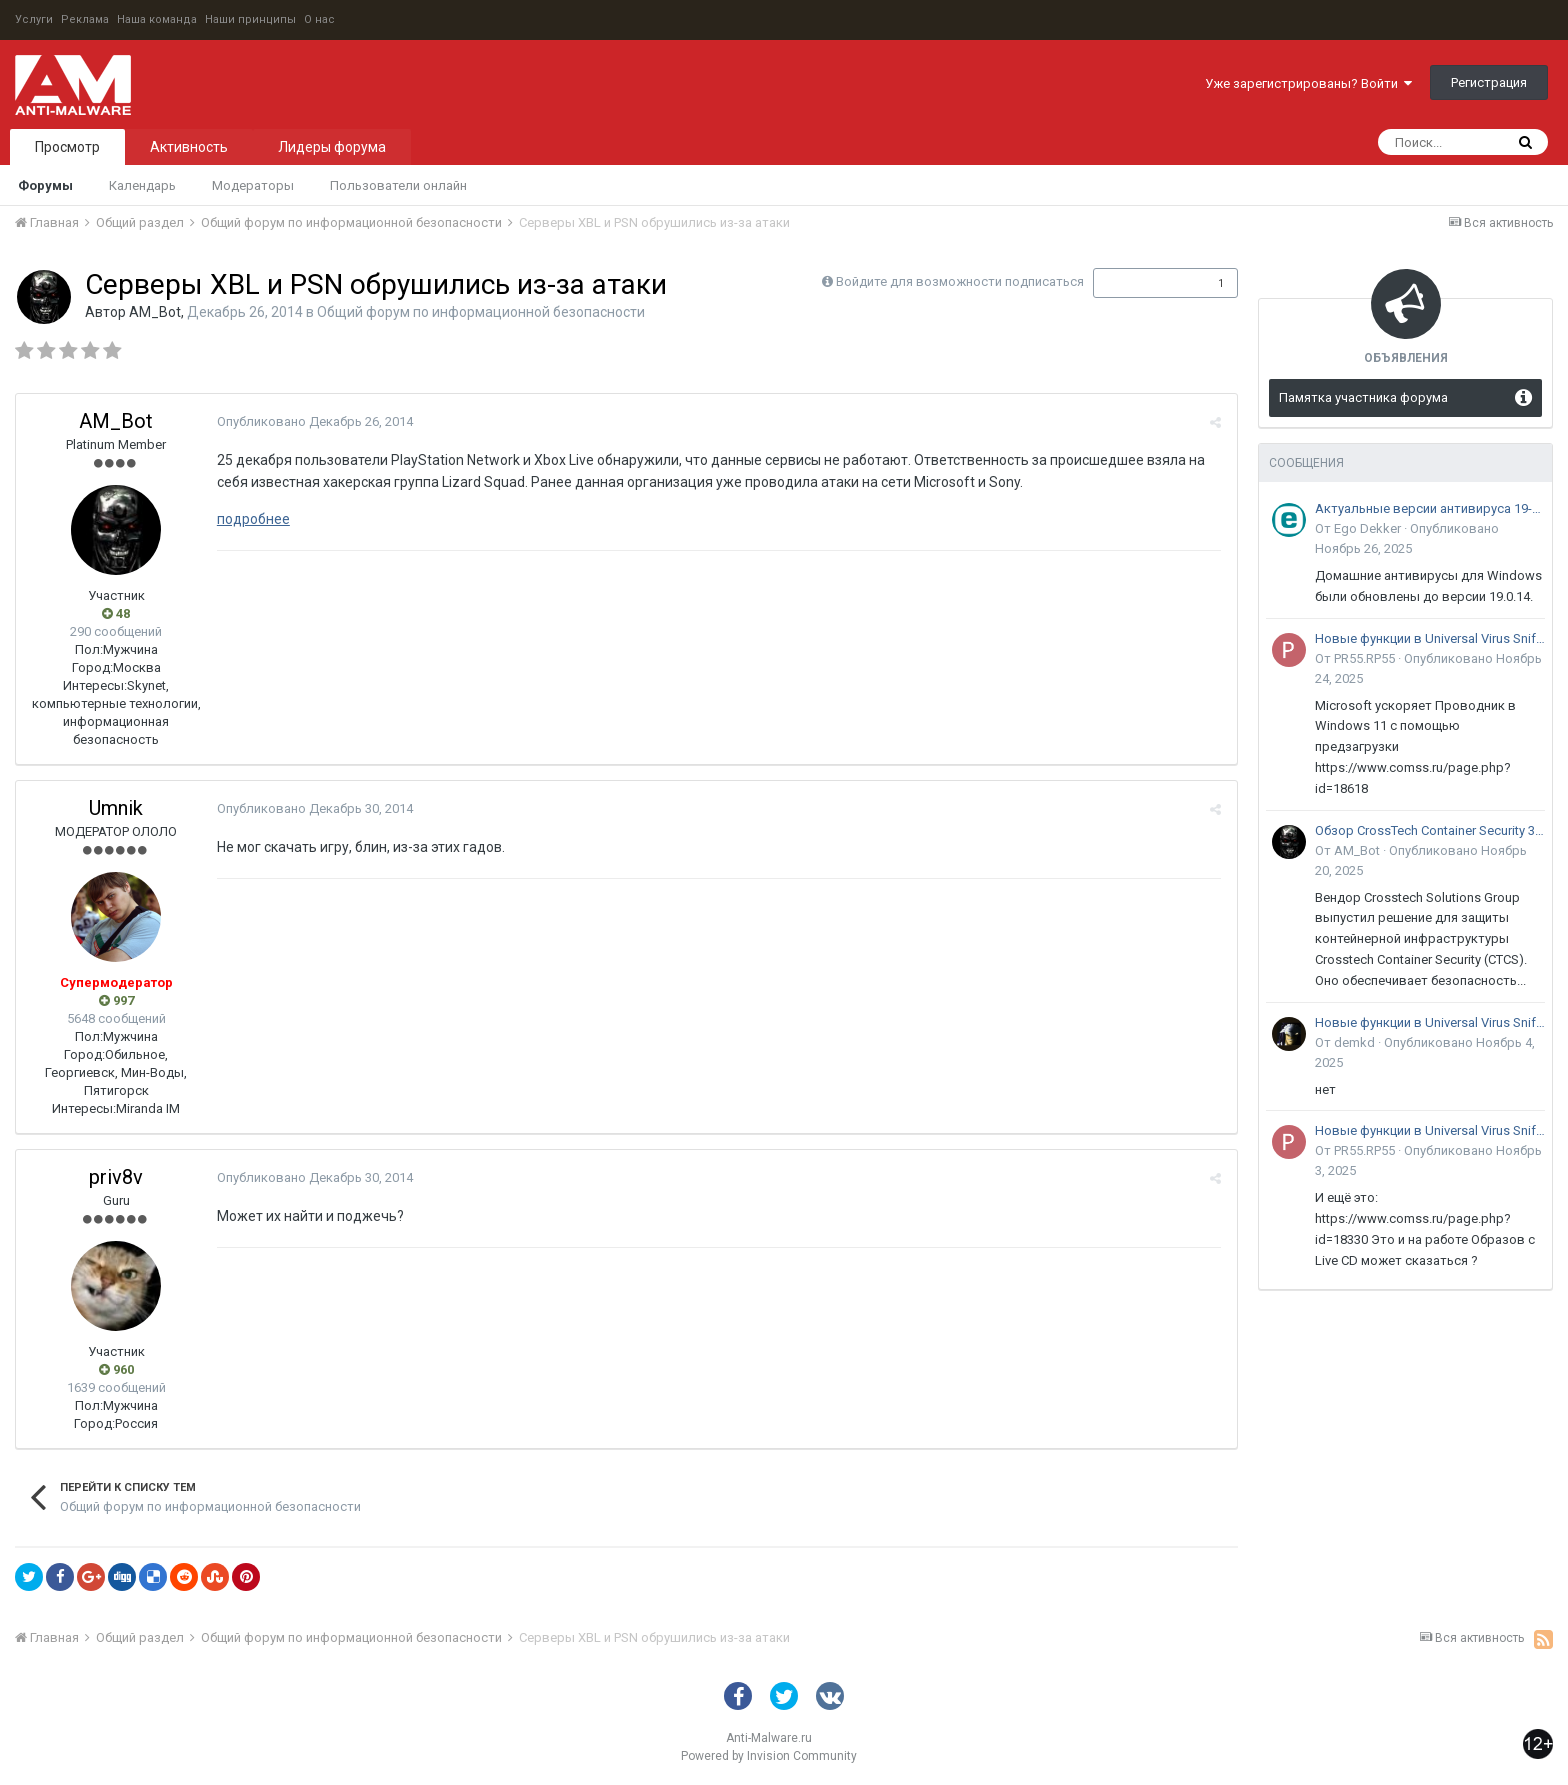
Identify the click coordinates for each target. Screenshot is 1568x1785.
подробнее (252, 519)
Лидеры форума (332, 147)
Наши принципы (250, 19)
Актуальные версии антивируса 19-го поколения (1430, 508)
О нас (319, 19)
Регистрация (1489, 82)
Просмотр (67, 147)
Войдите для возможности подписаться (960, 281)
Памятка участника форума (1363, 397)
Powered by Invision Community (769, 1756)
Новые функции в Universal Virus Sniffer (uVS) (1430, 638)
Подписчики (1144, 283)
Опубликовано (314, 421)
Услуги (34, 19)
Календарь (142, 185)
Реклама (85, 19)
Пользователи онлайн (398, 185)
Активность (189, 147)
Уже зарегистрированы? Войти (1308, 83)
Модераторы (253, 185)
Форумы (45, 185)
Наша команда (157, 19)
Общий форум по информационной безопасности (481, 312)
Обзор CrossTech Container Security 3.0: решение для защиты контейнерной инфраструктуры (1430, 830)
